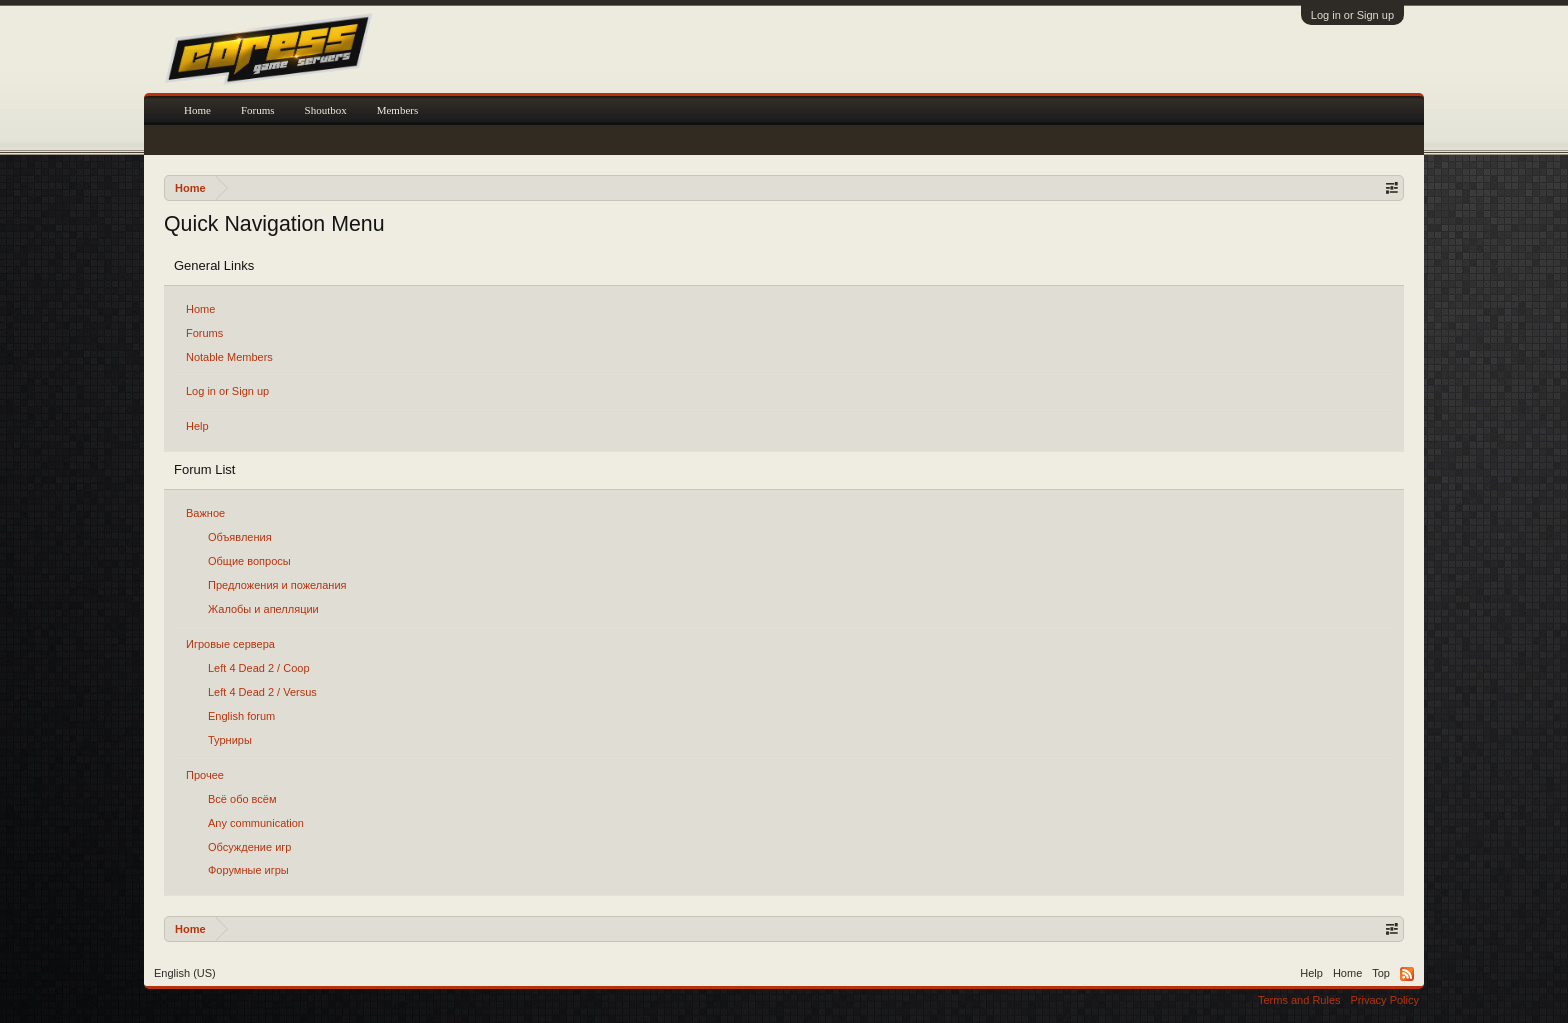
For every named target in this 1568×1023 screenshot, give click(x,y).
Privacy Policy (1385, 1000)
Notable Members (229, 357)
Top (1381, 973)
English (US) (185, 973)
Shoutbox (326, 110)
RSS (1407, 974)
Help (197, 426)
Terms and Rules (1299, 1000)
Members (398, 110)
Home (200, 309)
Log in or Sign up (1352, 15)
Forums (204, 333)
